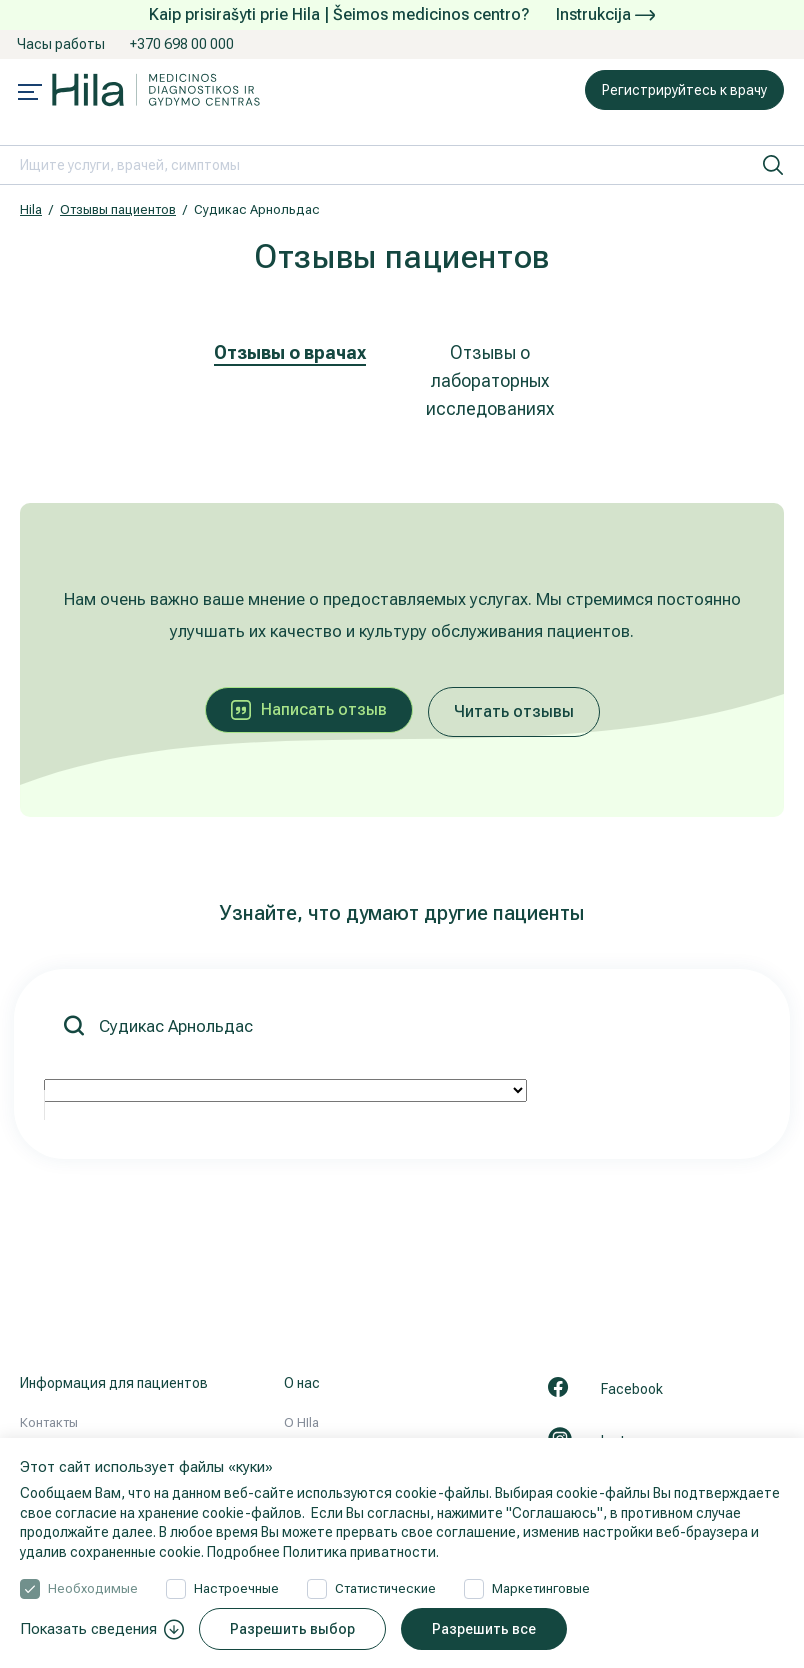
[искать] (773, 165)
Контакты (49, 1422)
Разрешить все (484, 1629)
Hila (31, 209)
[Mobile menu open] (30, 94)
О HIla (301, 1422)
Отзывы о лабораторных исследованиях (490, 380)
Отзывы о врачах (290, 352)
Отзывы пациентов (118, 209)
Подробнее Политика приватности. (323, 1552)
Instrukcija (605, 14)
